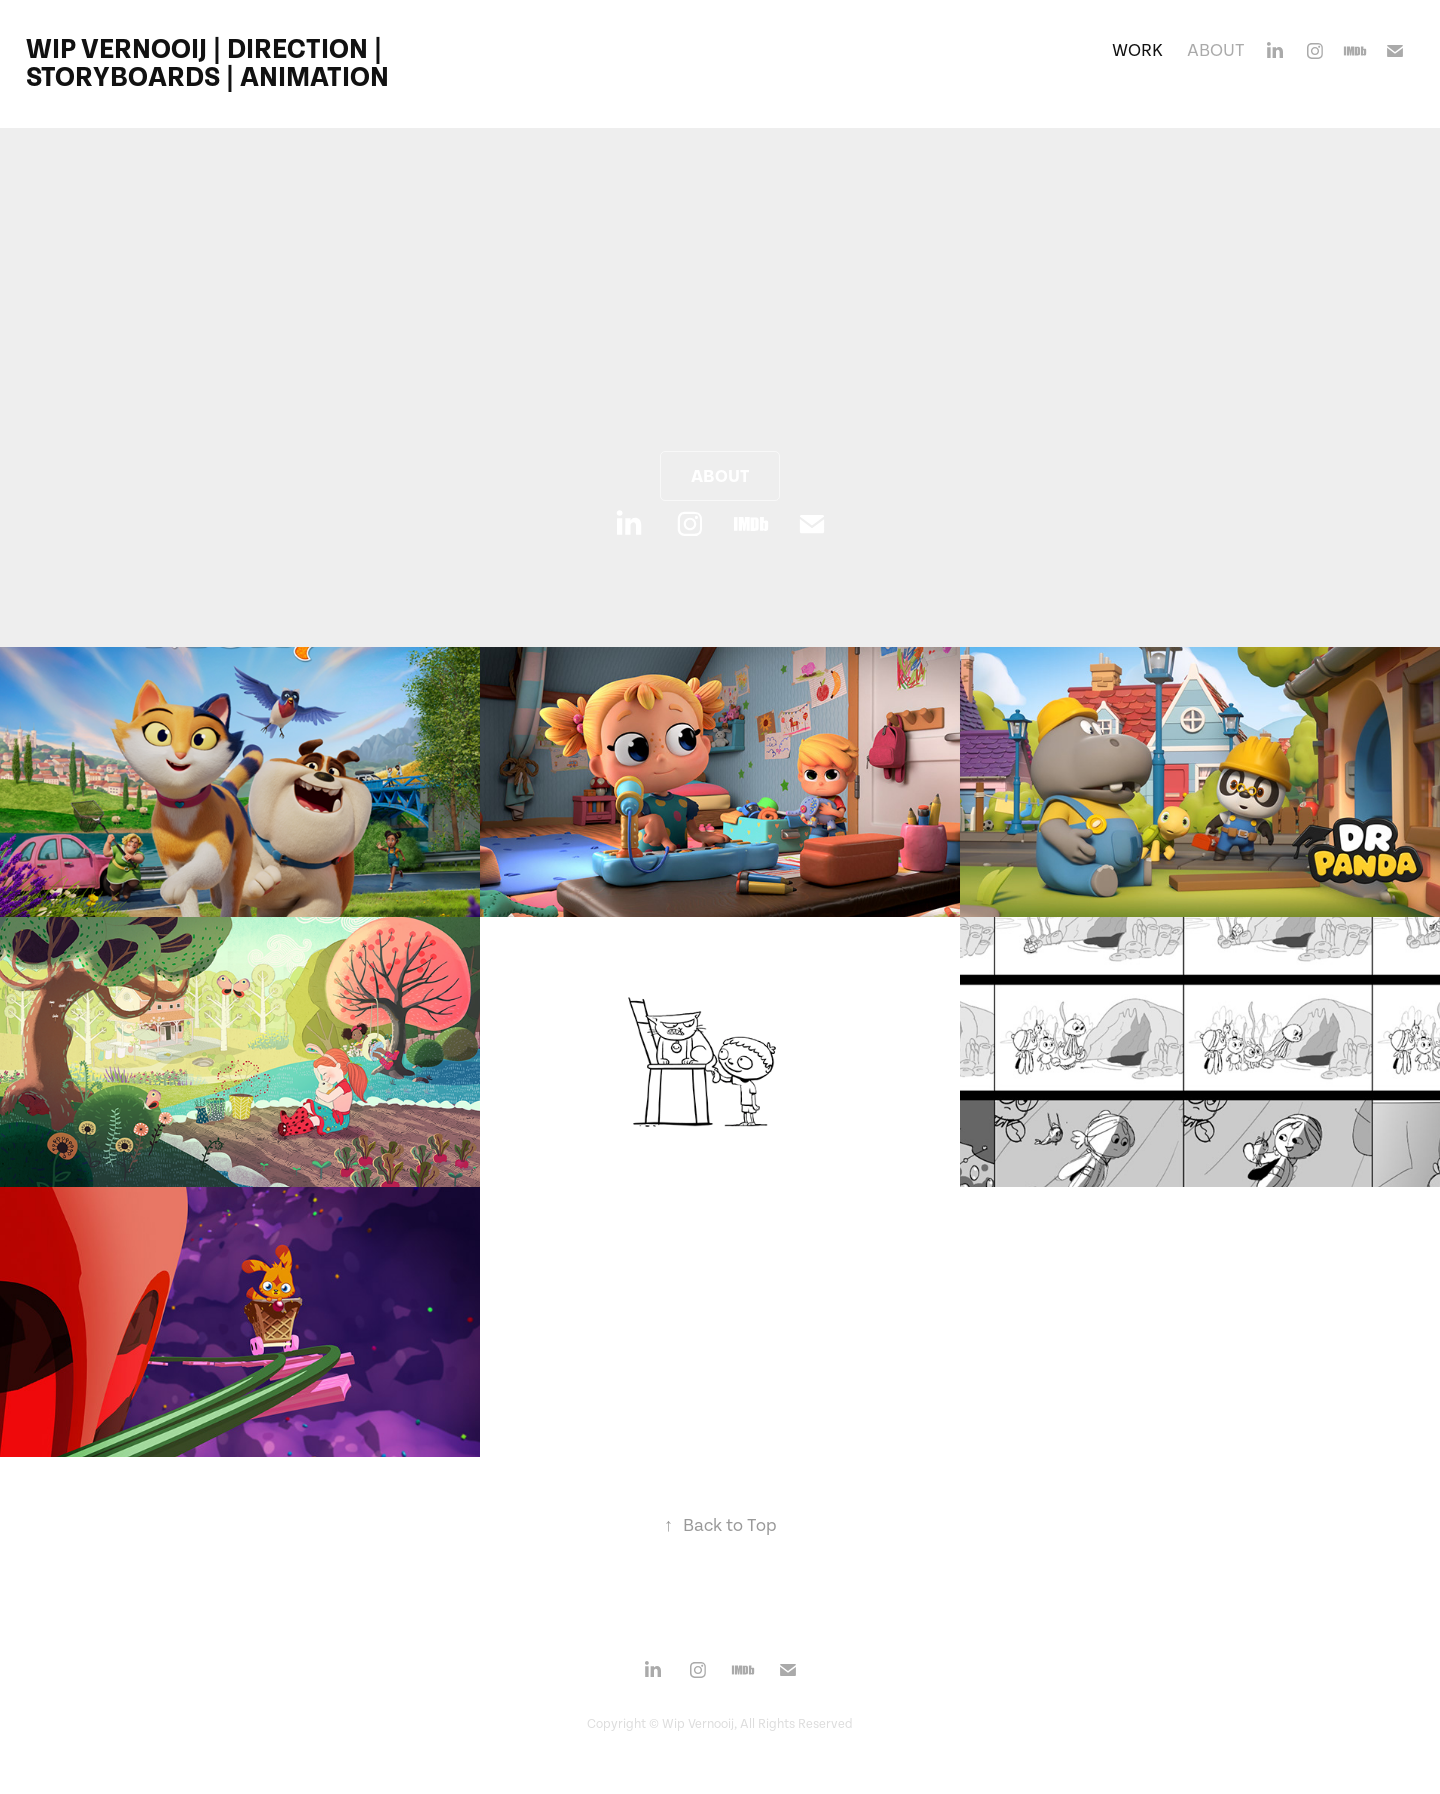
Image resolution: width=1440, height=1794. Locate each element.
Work (1137, 50)
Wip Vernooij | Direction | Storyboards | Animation (207, 63)
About (1216, 50)
